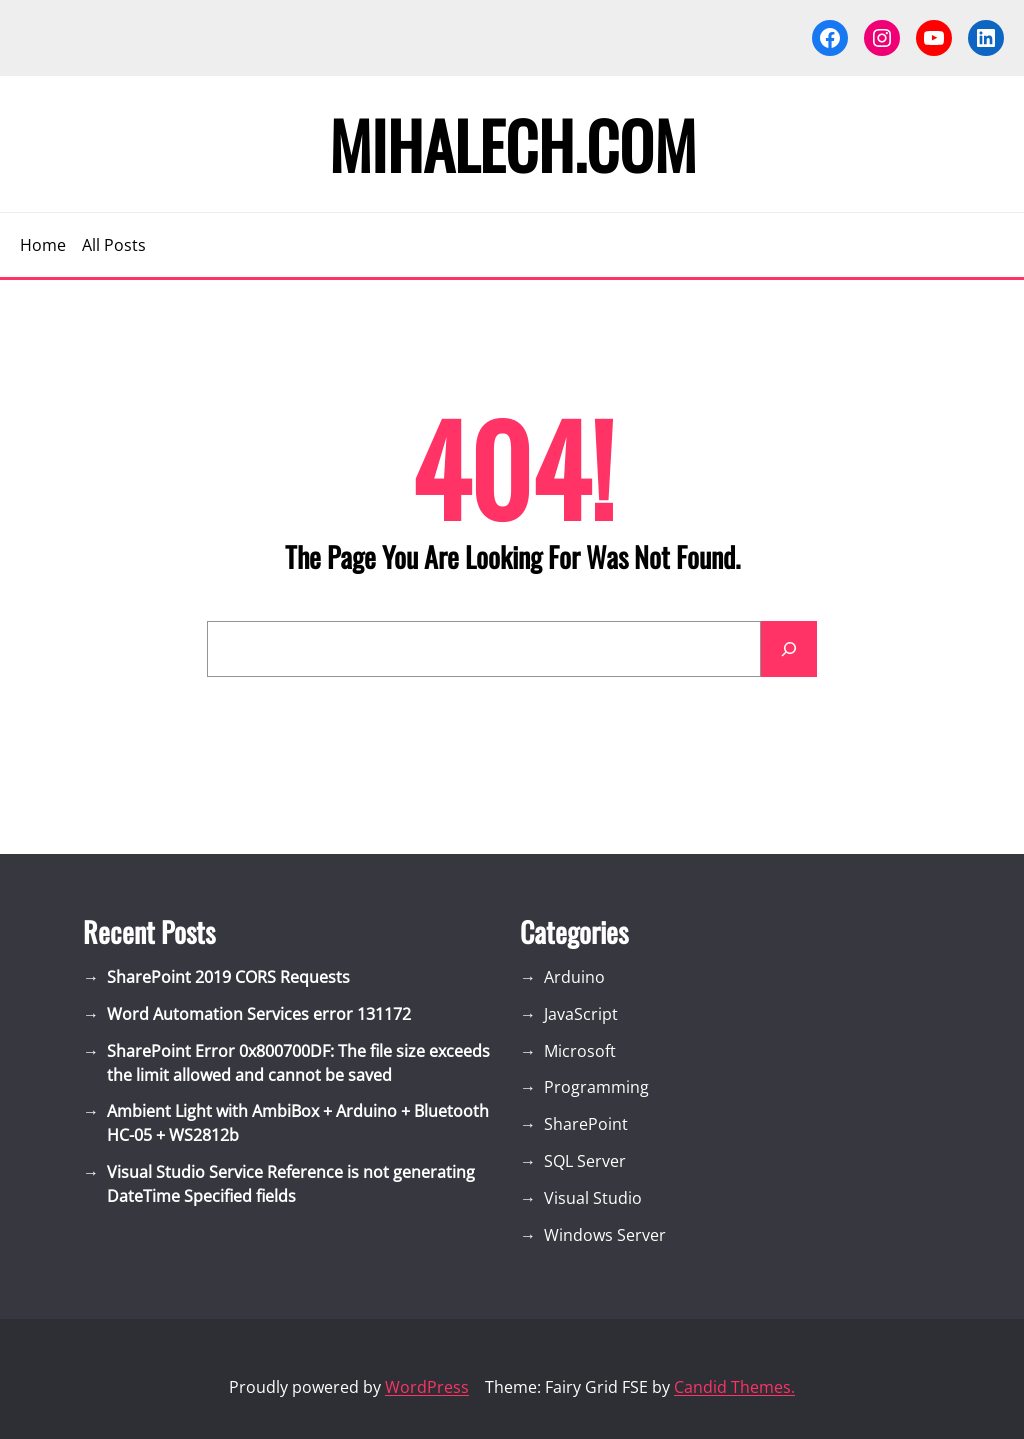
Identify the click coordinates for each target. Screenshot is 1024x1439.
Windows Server (605, 1235)
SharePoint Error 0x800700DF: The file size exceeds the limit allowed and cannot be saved (298, 1063)
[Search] (789, 649)
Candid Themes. (734, 1387)
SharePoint (586, 1124)
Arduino (574, 977)
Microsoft (580, 1051)
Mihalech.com (512, 144)
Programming (596, 1087)
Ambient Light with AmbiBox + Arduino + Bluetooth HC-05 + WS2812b (298, 1123)
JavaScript (581, 1014)
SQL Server (585, 1161)
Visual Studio (593, 1198)
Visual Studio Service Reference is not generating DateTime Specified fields (291, 1184)
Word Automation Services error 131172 (259, 1014)
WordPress (427, 1387)
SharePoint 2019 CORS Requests (228, 977)
